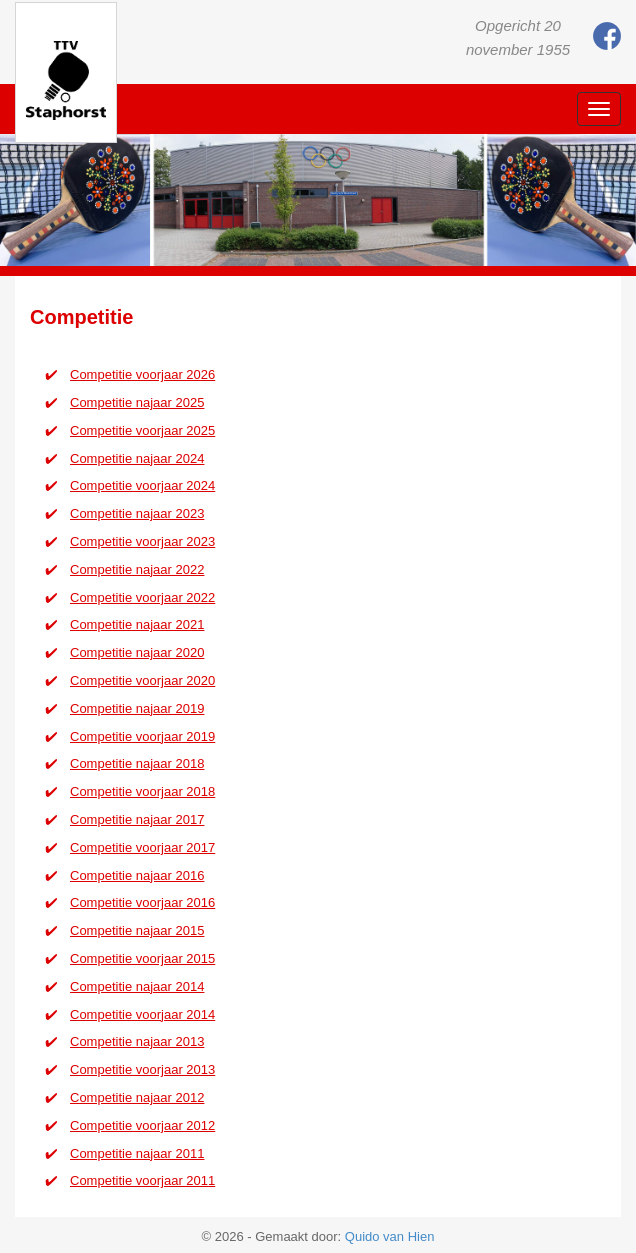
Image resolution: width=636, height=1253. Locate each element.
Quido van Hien (390, 1236)
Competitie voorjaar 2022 (142, 597)
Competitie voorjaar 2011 (142, 1180)
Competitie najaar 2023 (137, 513)
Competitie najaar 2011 (137, 1153)
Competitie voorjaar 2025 (142, 430)
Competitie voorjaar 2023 (142, 541)
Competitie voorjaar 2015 (142, 958)
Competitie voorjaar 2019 (142, 736)
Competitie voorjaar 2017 (142, 847)
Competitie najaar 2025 (137, 402)
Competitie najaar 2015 (137, 930)
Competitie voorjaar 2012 (142, 1125)
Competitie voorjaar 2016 (142, 902)
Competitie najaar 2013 (137, 1041)
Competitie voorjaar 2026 (142, 374)
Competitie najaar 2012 (137, 1097)
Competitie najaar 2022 (137, 569)
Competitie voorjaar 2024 (142, 485)
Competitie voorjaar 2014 (142, 1014)
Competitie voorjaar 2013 (142, 1069)
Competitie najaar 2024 (137, 458)
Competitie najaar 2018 (137, 763)
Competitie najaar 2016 (137, 875)
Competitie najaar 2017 (137, 819)
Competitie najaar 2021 (137, 624)
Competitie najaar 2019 (137, 708)
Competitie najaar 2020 (137, 652)
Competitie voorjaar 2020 (142, 680)
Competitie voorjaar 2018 (142, 791)
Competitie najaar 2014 (137, 986)
